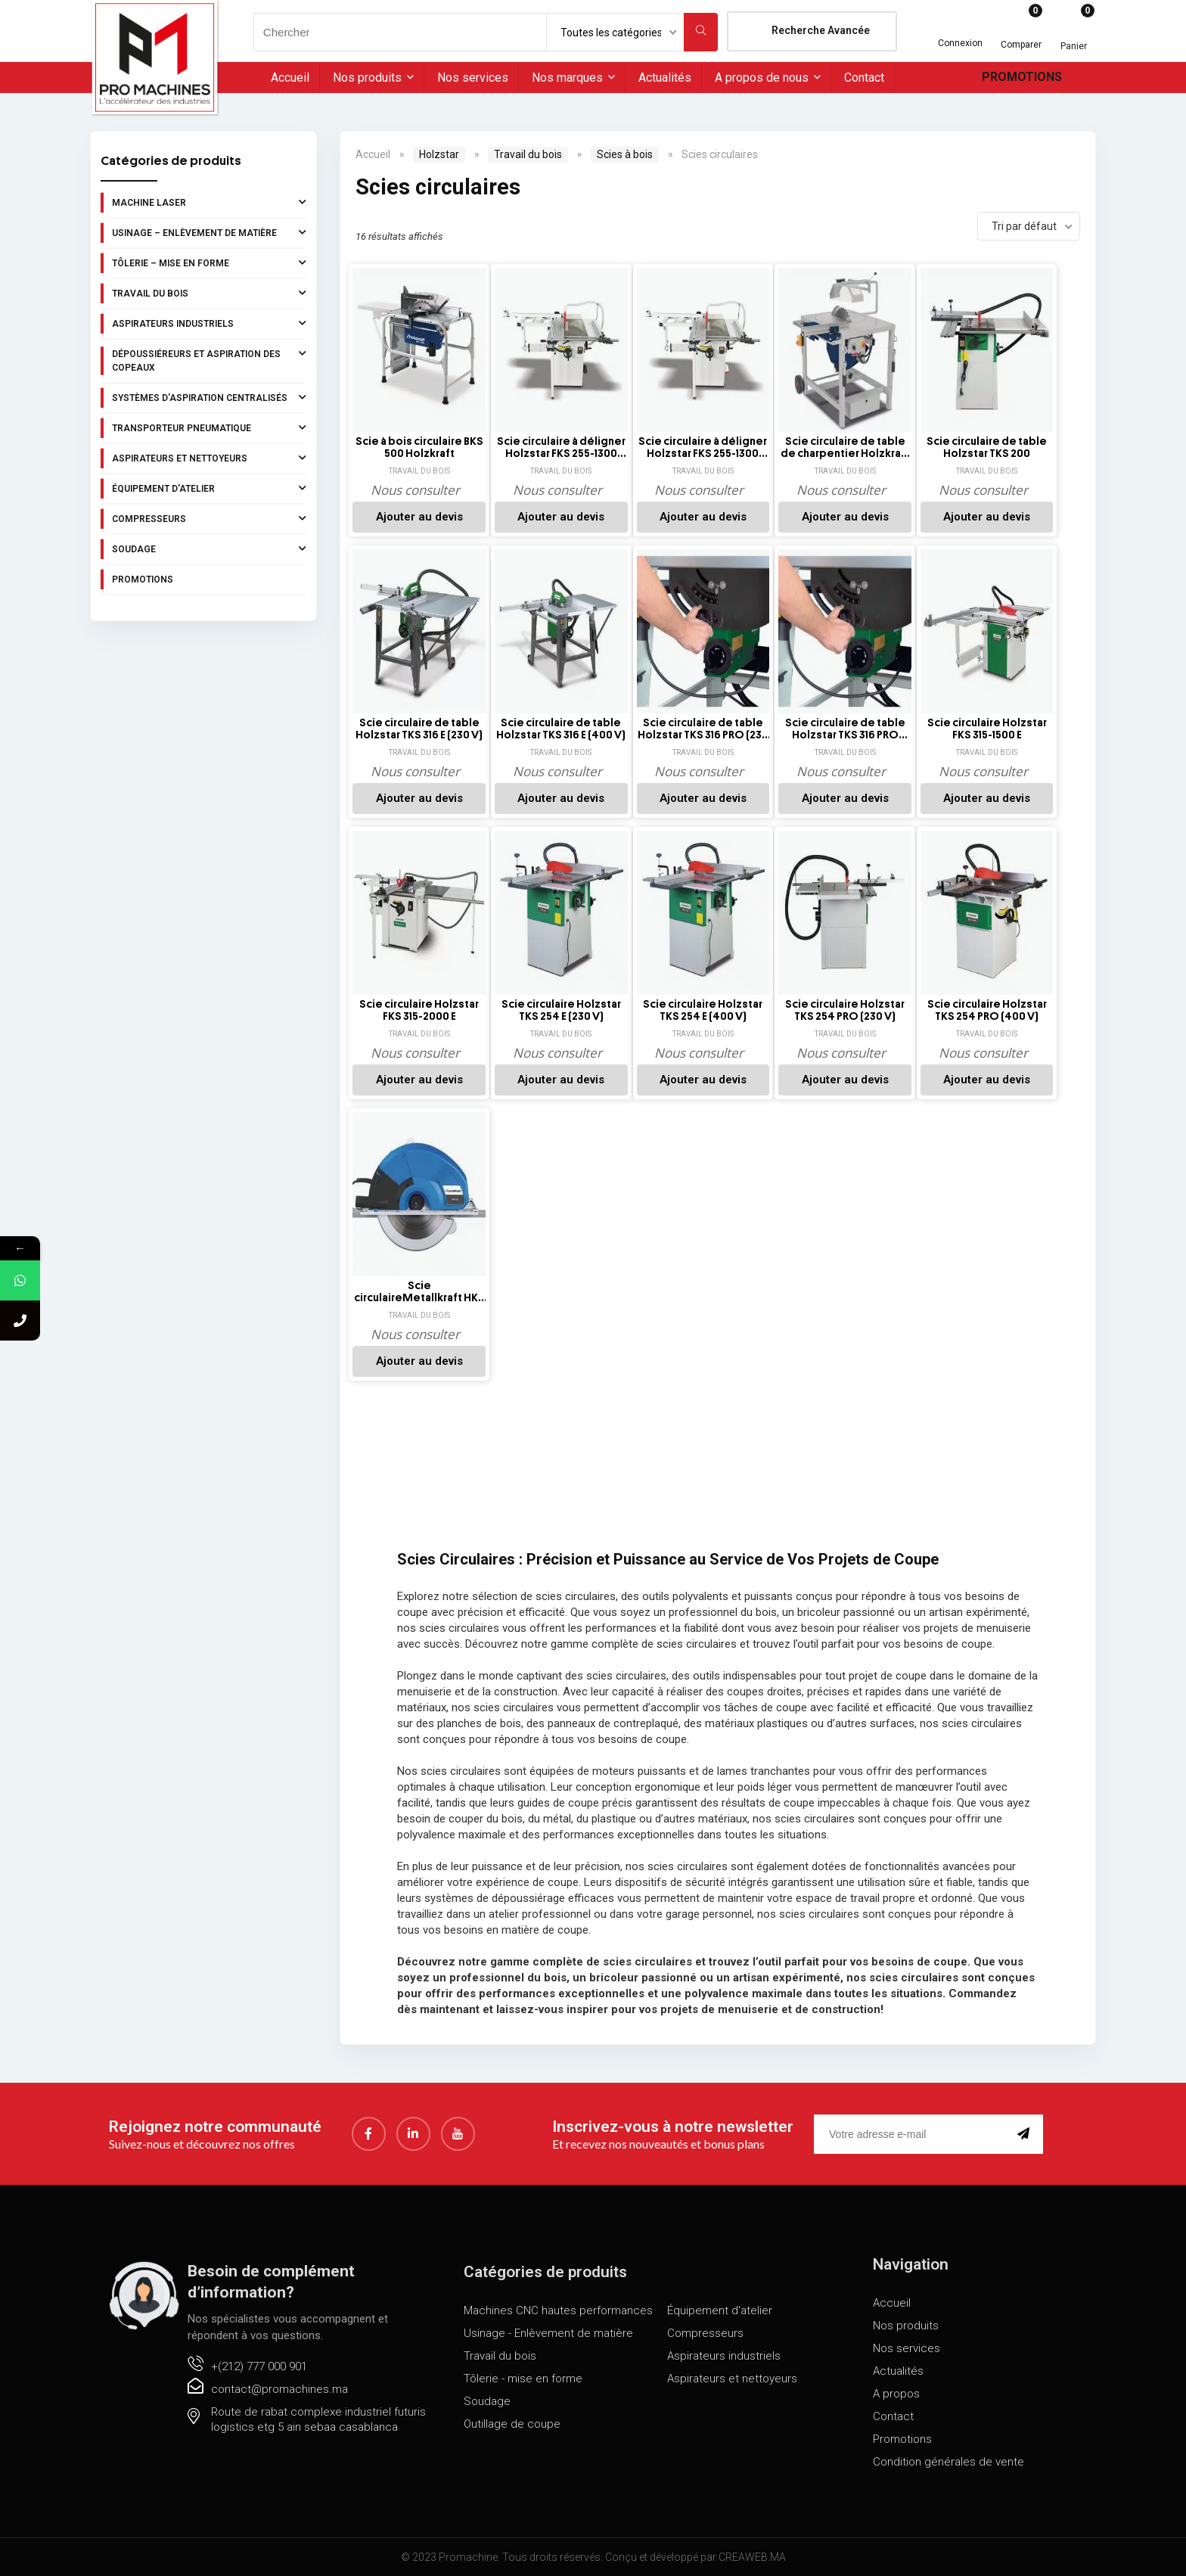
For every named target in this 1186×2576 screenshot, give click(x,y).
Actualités (664, 77)
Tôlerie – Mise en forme (209, 262)
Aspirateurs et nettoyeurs (209, 457)
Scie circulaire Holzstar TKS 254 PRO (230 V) (845, 1010)
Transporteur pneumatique (209, 427)
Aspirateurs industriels (209, 323)
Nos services (472, 77)
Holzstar (439, 154)
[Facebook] (369, 2134)
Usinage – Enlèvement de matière (209, 232)
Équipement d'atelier (209, 488)
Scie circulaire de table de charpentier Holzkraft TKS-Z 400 (845, 448)
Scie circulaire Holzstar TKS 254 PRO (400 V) (987, 1010)
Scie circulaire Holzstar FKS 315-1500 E (987, 729)
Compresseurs (209, 518)
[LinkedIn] (413, 2134)
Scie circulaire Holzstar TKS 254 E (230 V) (561, 1010)
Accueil (290, 77)
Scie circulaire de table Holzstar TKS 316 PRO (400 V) (845, 729)
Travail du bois (209, 292)
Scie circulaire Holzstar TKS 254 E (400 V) (702, 1010)
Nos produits (367, 77)
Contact (864, 77)
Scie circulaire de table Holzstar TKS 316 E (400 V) (561, 729)
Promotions (1022, 77)
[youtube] (458, 2134)
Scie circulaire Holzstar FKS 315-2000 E (419, 1010)
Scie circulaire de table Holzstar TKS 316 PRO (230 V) (703, 729)
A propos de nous (762, 77)
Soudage (209, 548)
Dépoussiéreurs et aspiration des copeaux (209, 359)
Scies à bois (625, 154)
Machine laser (209, 202)
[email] (912, 2134)
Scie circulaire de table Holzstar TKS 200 (987, 447)
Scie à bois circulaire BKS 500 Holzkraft (419, 447)
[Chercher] (701, 32)
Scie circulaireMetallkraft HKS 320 (419, 1292)
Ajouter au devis (419, 517)
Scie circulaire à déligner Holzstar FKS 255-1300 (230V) (561, 448)
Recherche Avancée (821, 30)
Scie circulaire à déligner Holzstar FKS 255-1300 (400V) (702, 448)
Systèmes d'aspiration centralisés (209, 397)
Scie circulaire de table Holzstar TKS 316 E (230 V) (419, 729)
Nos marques (567, 77)
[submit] (1026, 2134)
